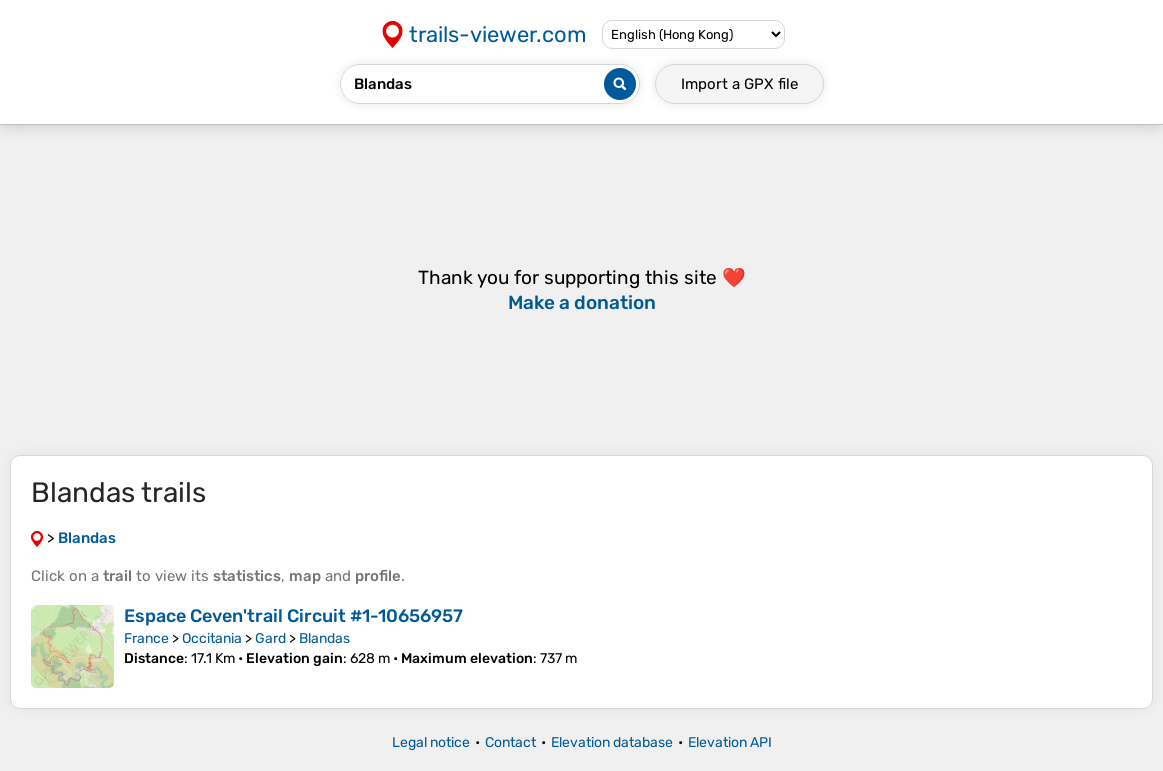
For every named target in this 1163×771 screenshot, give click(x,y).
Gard (270, 638)
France (146, 638)
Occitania (212, 638)
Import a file (739, 84)
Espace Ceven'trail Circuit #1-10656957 (293, 616)
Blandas (324, 638)
